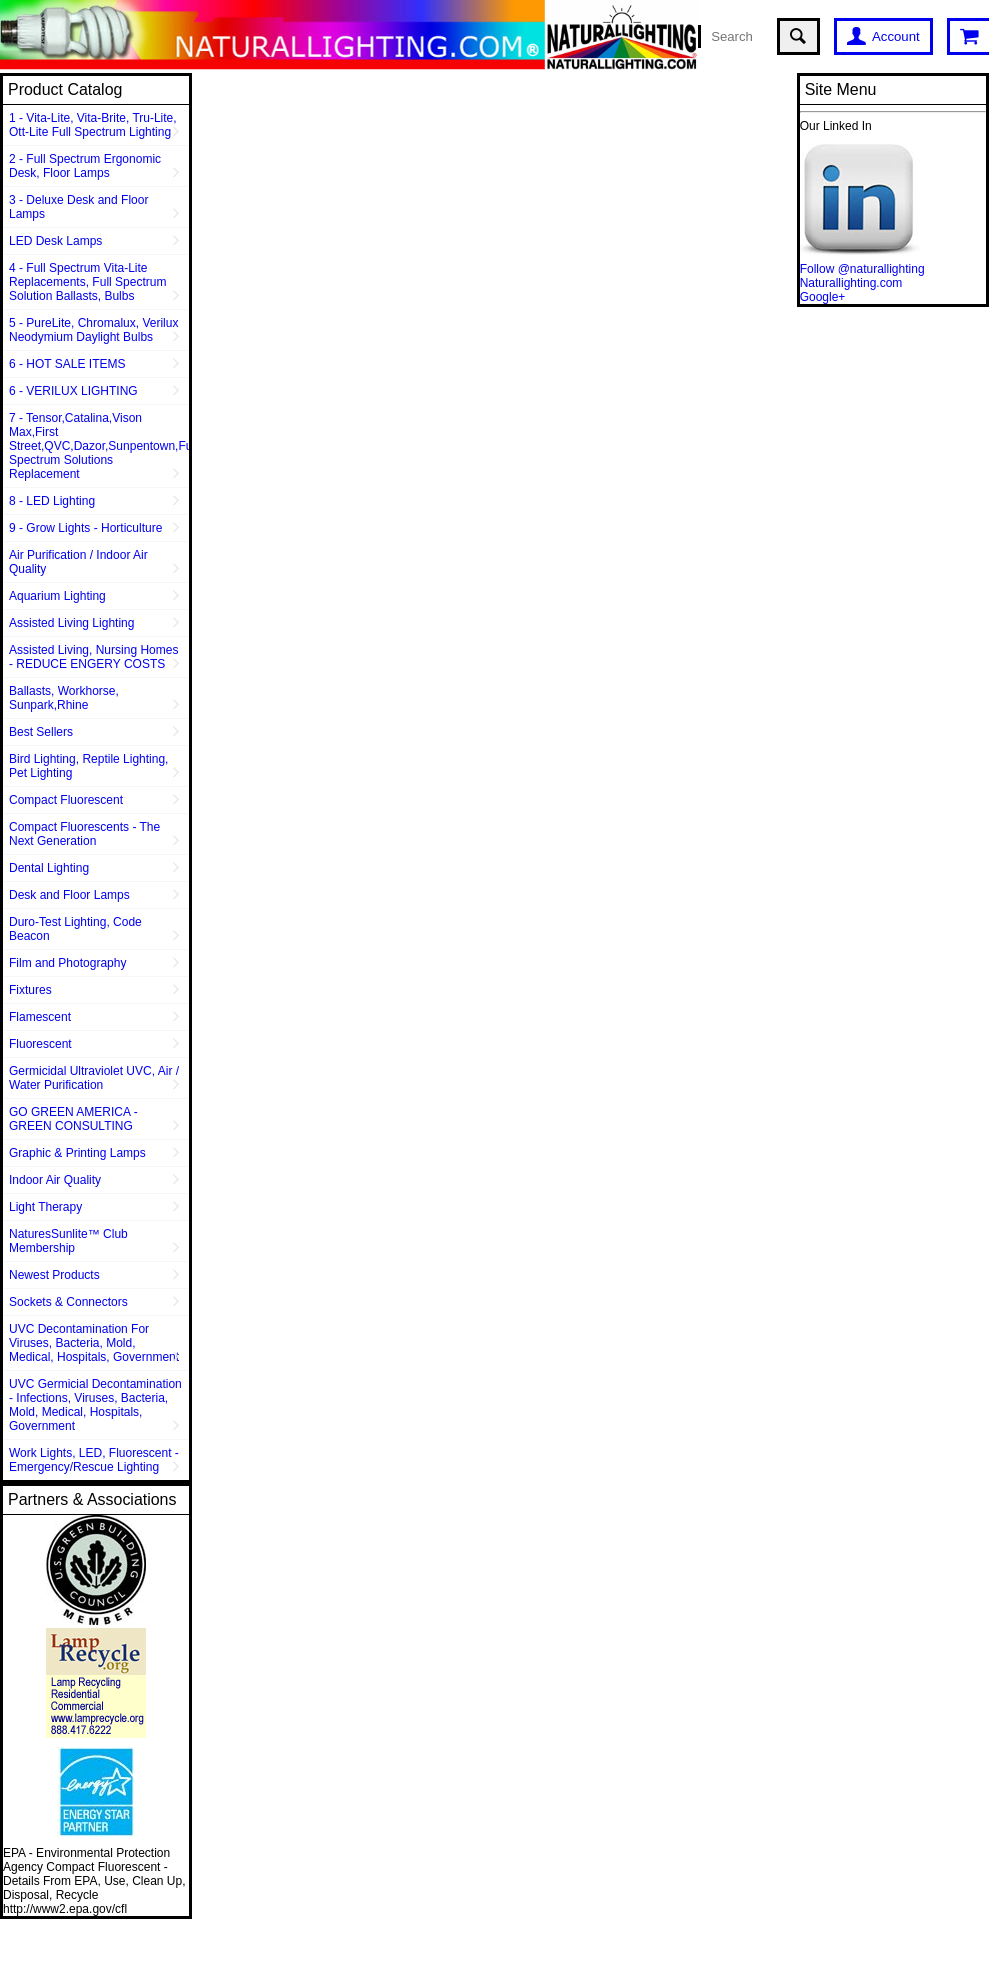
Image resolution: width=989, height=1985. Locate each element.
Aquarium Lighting (57, 596)
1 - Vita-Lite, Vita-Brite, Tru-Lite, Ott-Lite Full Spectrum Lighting (93, 125)
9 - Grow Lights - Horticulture (85, 528)
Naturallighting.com (851, 283)
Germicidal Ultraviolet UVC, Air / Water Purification (94, 1078)
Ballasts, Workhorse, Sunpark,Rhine (64, 698)
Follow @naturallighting (862, 269)
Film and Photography (67, 963)
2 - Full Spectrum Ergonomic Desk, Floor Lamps (85, 166)
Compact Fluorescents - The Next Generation (84, 834)
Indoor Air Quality (55, 1180)
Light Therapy (45, 1207)
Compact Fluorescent (66, 800)
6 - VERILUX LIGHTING (73, 391)
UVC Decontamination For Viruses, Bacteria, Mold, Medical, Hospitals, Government (94, 1343)
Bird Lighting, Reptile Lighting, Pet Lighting (88, 766)
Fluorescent (40, 1044)
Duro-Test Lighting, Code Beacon (75, 929)
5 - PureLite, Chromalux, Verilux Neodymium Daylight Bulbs (93, 330)
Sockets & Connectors (68, 1302)
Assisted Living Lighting (71, 623)
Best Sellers (41, 732)
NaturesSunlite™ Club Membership (68, 1241)
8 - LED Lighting (52, 501)
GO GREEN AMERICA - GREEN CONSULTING (73, 1119)
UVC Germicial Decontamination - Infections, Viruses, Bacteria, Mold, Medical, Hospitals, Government (95, 1405)
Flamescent (40, 1017)
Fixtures (30, 990)
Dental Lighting (49, 868)
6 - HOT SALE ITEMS (67, 364)
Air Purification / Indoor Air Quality (78, 562)
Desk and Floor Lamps (69, 895)
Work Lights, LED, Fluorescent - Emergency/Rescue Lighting (94, 1460)
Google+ (823, 297)
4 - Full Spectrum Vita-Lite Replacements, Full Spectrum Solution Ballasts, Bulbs (87, 282)
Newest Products (54, 1275)
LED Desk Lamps (55, 241)
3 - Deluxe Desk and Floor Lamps (78, 207)
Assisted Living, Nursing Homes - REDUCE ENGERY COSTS (93, 657)
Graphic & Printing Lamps (77, 1153)
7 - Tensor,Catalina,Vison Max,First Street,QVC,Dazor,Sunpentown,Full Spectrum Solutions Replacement (99, 446)
